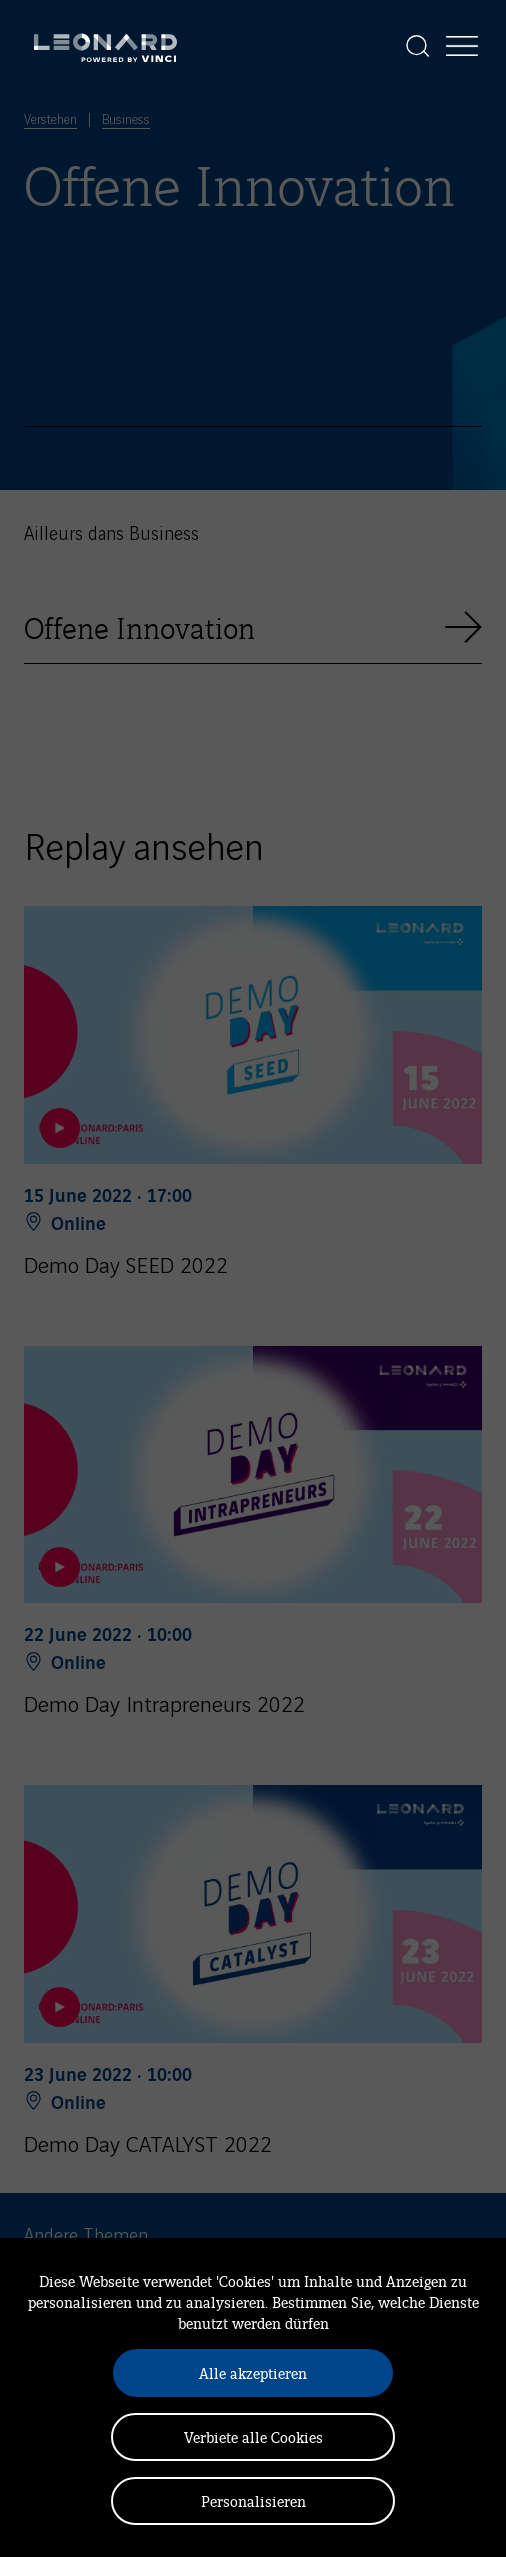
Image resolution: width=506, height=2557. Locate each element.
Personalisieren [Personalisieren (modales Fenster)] (253, 2500)
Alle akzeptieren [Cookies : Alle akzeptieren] (253, 2372)
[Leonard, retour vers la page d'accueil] (105, 46)
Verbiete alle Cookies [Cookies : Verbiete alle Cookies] (253, 2436)
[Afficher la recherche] (418, 46)
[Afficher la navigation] (462, 46)
